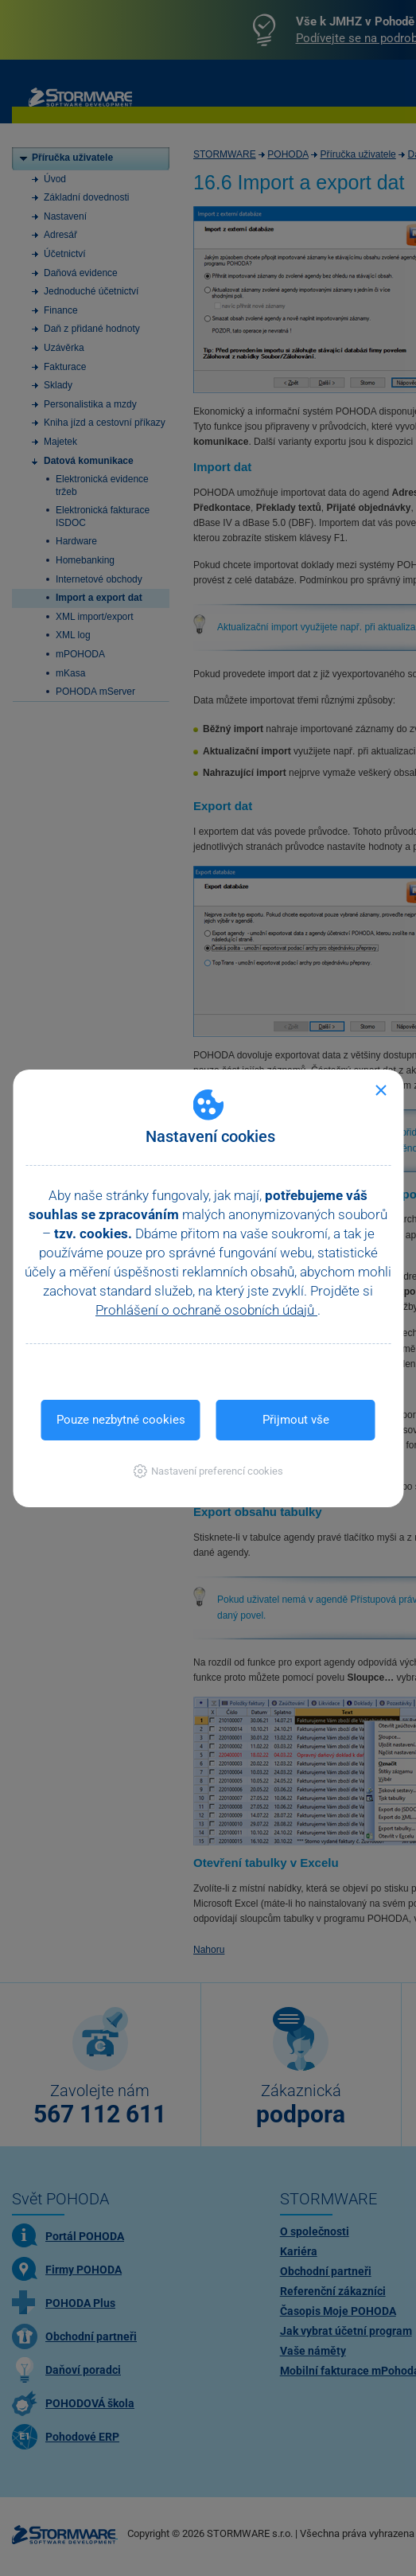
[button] (208, 1471)
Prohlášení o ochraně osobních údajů (206, 1310)
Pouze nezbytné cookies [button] (120, 1420)
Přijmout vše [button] (295, 1420)
